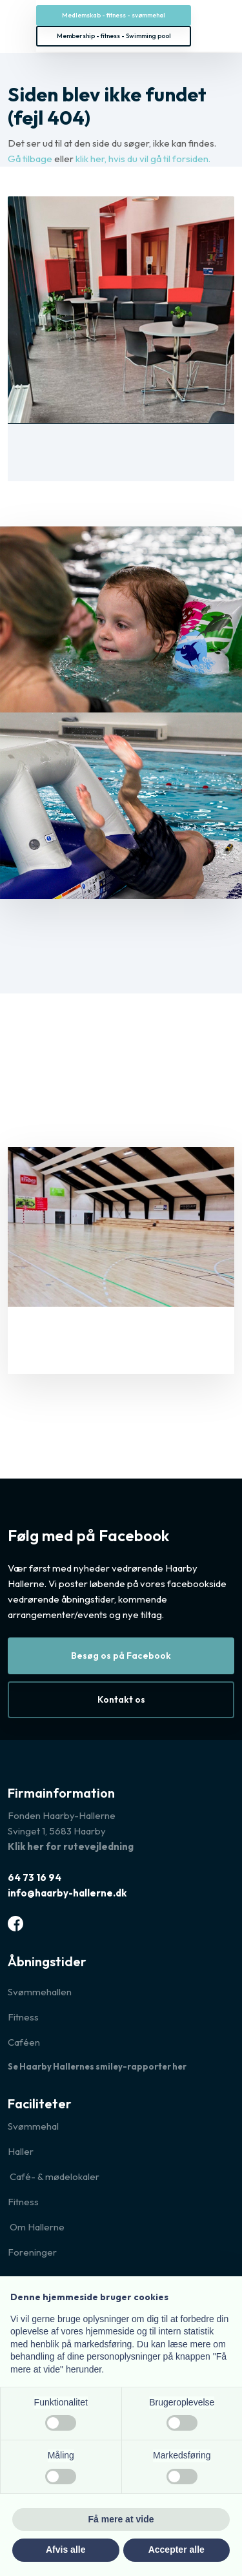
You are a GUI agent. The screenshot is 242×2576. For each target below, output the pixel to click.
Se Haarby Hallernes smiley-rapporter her (97, 2066)
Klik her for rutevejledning (71, 1846)
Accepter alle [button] (176, 2549)
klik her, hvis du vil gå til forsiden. (143, 158)
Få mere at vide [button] (121, 2519)
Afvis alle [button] (65, 2549)
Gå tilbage (30, 158)
